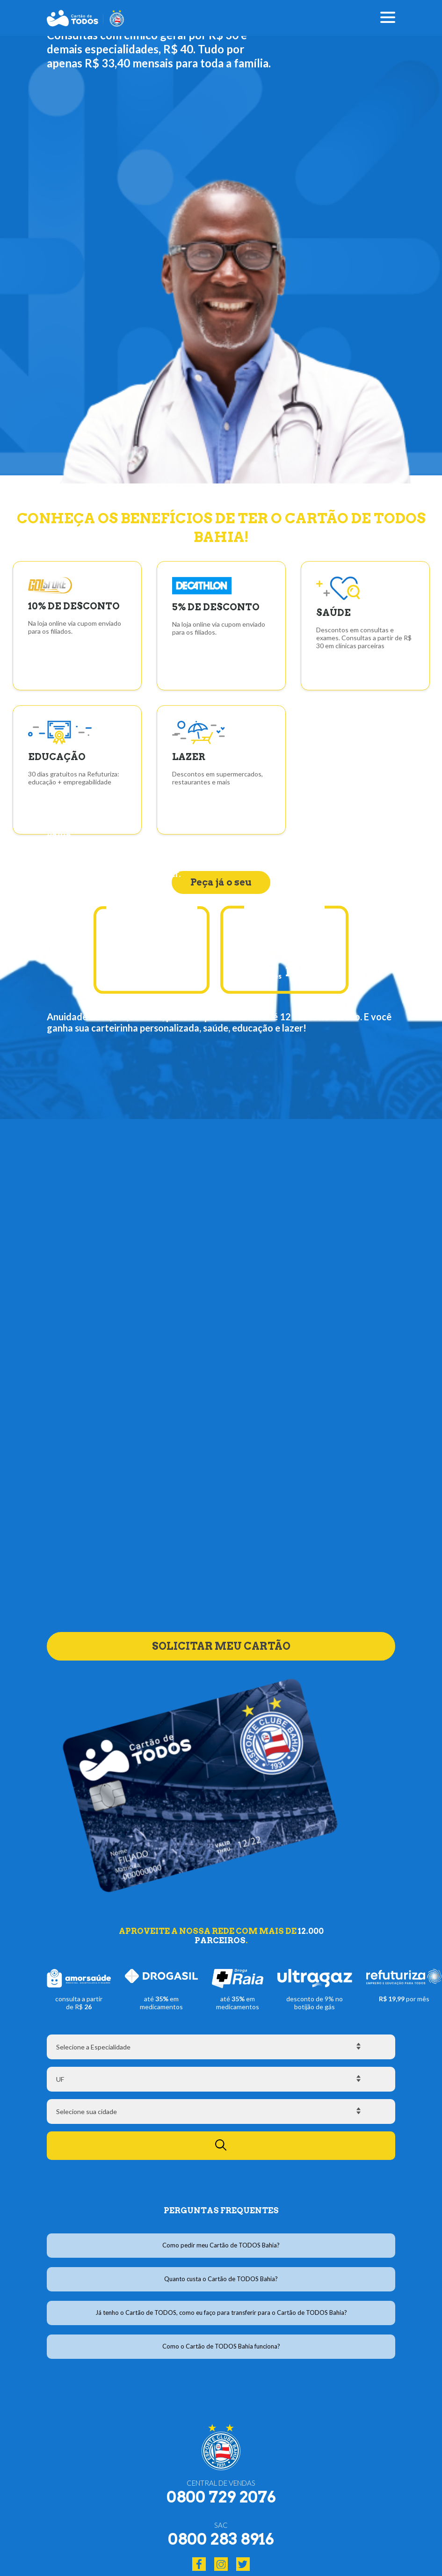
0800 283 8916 (221, 2538)
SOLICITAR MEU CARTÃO (221, 1635)
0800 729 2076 (221, 2496)
